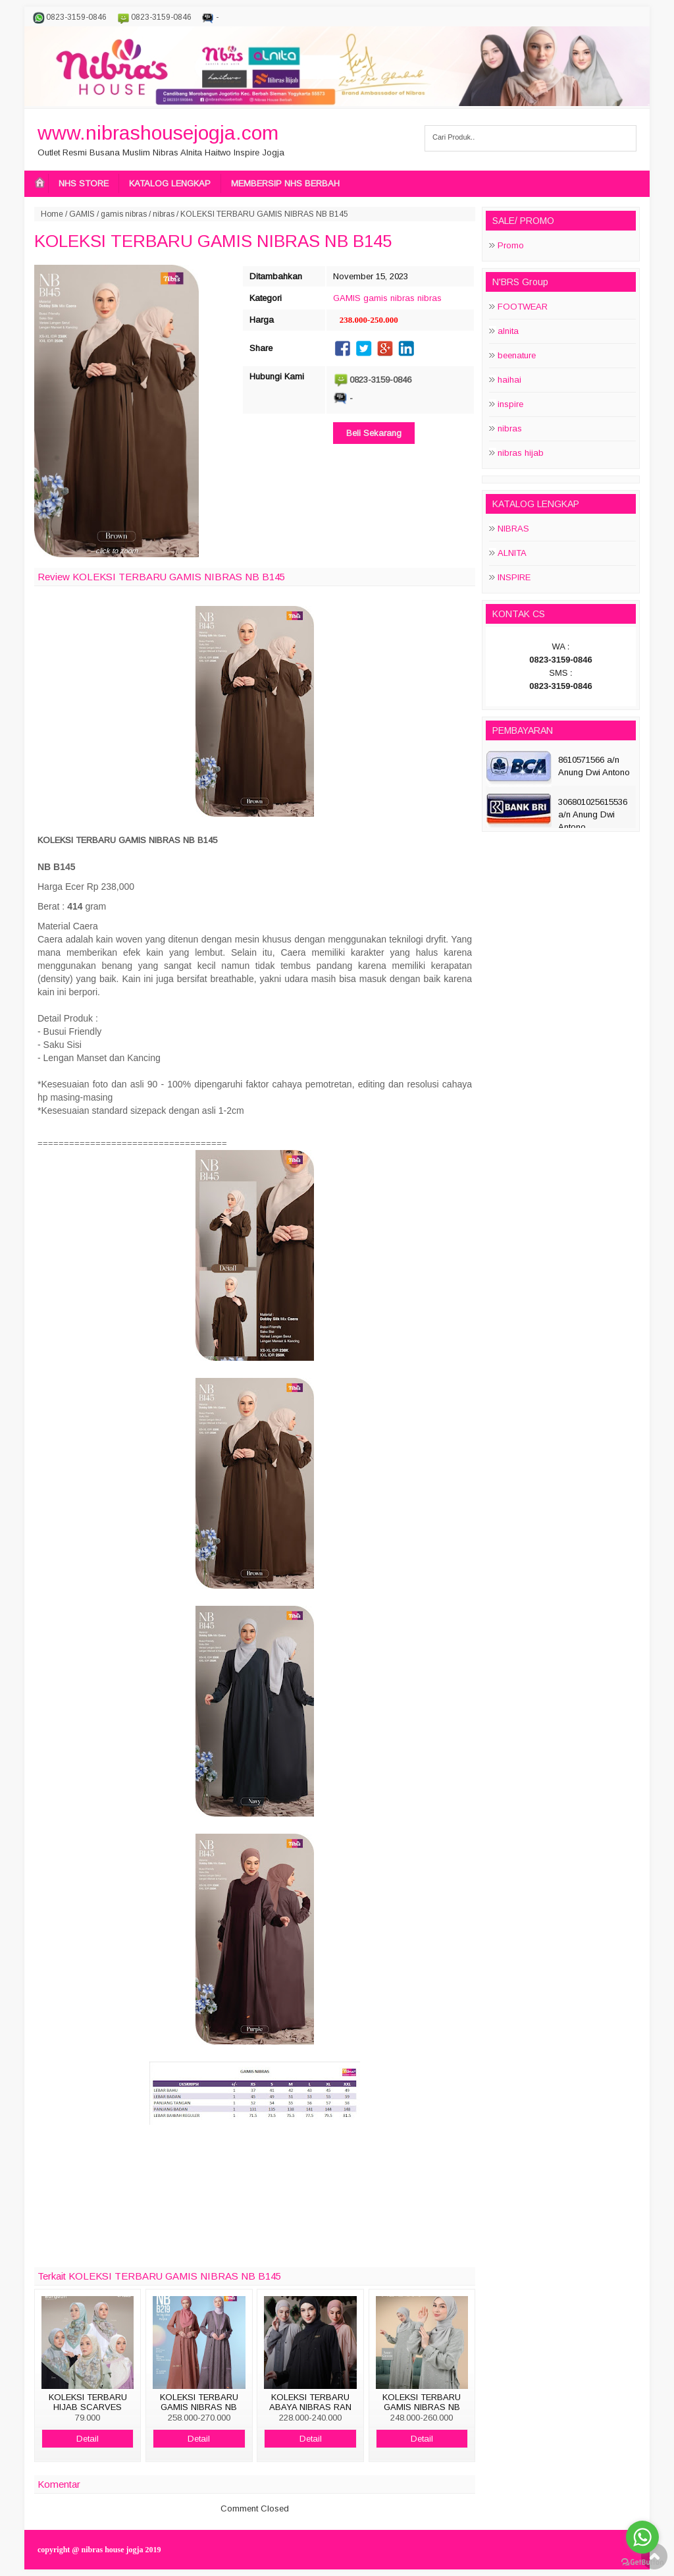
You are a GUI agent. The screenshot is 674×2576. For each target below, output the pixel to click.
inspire (510, 404)
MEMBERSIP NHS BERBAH (285, 183)
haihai (509, 380)
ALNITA (512, 553)
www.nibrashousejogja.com (158, 133)
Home (52, 214)
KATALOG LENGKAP (170, 183)
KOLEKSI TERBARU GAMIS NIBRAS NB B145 (213, 241)
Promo (511, 245)
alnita (508, 331)
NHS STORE (84, 183)
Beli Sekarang (374, 433)
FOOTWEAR (523, 307)
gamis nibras (124, 214)
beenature (517, 355)
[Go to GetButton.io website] (642, 2562)
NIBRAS (513, 529)
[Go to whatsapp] (642, 2537)
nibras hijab (521, 453)
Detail (87, 2439)
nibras (163, 214)
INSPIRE (514, 577)
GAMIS (82, 214)
